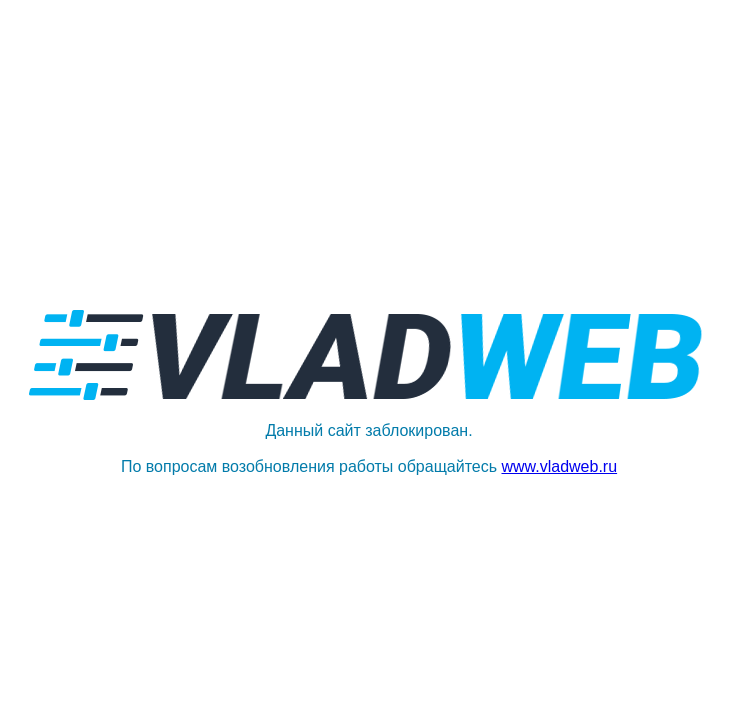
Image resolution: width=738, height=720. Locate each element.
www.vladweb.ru (559, 466)
